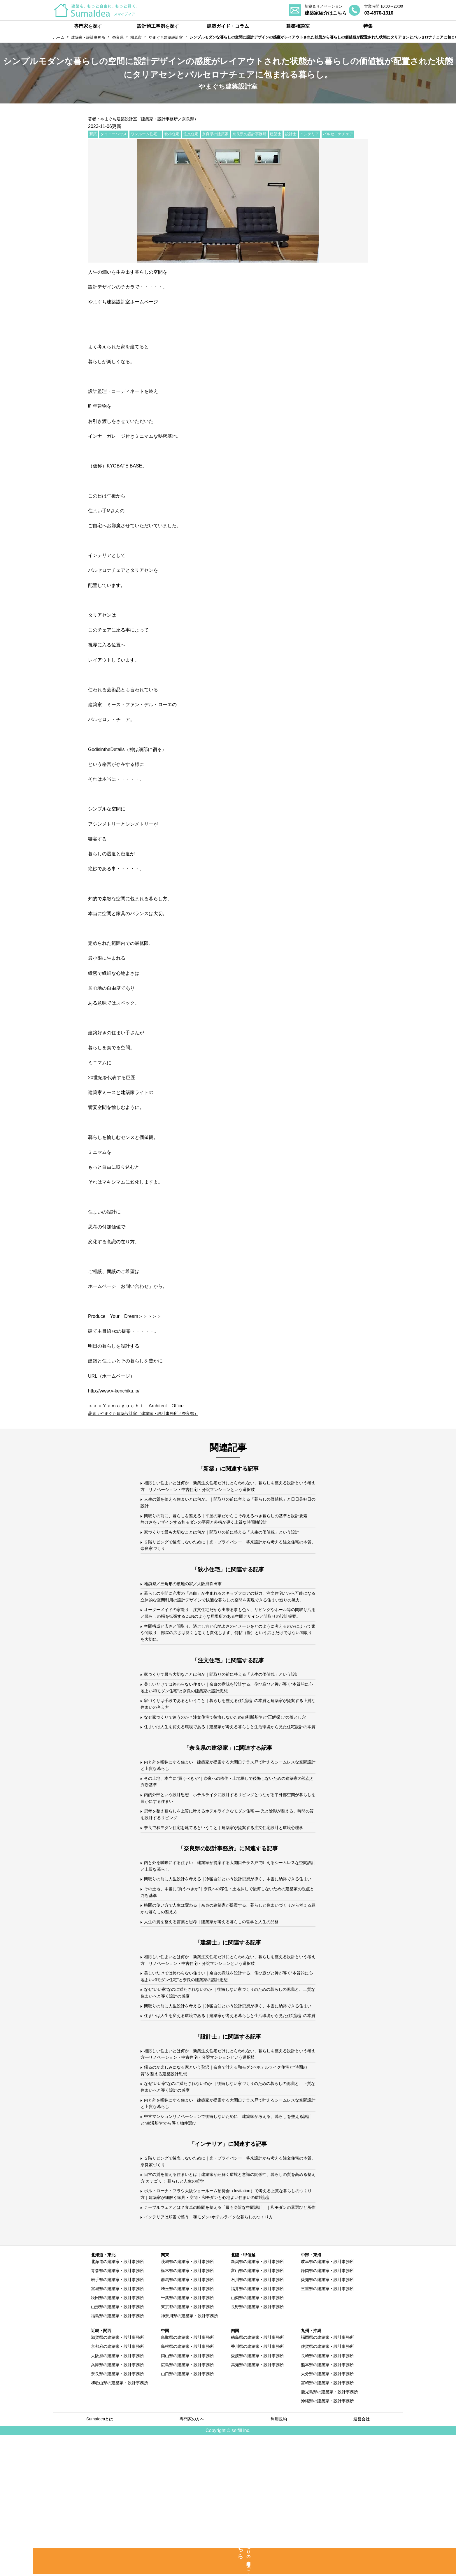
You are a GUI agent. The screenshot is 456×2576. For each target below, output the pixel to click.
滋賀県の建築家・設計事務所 (117, 2477)
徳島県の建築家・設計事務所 (257, 2477)
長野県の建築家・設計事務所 (257, 2446)
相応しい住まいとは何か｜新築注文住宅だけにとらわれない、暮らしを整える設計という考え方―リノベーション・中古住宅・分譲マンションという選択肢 (226, 1487)
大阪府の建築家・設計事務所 (117, 2495)
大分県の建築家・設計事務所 (327, 2513)
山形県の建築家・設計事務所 (117, 2446)
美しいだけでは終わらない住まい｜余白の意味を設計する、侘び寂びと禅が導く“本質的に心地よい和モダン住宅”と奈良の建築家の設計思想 (224, 1734)
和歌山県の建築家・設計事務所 (119, 2522)
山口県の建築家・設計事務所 (187, 2513)
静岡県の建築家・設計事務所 (327, 2410)
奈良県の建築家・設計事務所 (117, 2513)
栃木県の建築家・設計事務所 (187, 2410)
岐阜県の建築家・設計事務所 (327, 2401)
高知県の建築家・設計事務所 (257, 2504)
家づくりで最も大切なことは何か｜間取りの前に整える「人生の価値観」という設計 (226, 1541)
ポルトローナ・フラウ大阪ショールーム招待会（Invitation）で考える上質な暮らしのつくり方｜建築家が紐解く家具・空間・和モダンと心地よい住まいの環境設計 (227, 2323)
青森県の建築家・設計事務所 (117, 2410)
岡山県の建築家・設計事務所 (187, 2495)
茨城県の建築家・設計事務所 (187, 2401)
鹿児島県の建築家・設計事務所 (329, 2531)
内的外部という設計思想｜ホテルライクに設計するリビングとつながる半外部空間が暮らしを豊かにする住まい (226, 1867)
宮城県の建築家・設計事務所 (117, 2428)
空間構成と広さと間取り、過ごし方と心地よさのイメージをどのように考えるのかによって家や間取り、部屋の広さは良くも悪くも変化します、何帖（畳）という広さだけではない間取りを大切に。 (227, 1668)
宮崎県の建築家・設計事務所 (327, 2522)
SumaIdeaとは (100, 2558)
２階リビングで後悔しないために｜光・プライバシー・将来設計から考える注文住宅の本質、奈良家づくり (226, 1559)
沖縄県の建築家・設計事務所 (327, 2540)
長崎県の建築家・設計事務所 (327, 2495)
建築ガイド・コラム (228, 26)
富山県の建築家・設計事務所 (257, 2410)
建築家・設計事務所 (88, 37)
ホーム (58, 37)
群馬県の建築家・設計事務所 (187, 2419)
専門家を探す (88, 26)
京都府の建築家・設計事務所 (117, 2486)
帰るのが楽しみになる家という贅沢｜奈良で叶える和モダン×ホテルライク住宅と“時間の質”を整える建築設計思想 (225, 2190)
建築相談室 (298, 26)
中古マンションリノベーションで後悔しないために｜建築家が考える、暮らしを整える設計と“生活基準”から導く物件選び (226, 2244)
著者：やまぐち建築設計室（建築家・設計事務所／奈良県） (151, 118)
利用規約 (279, 2558)
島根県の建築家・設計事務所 (187, 2486)
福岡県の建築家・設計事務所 (327, 2477)
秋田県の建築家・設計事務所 (117, 2437)
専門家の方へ (193, 2558)
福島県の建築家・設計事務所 (117, 2455)
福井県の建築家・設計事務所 (257, 2428)
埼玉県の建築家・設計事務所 (187, 2428)
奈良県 (118, 37)
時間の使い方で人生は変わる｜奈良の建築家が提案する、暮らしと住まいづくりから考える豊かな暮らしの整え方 (226, 2001)
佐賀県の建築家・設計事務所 (327, 2486)
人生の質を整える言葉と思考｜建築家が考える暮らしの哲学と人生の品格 (221, 2016)
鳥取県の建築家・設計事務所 (187, 2477)
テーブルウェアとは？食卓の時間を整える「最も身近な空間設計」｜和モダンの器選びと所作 (226, 2342)
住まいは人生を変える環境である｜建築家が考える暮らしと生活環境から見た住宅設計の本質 (226, 1788)
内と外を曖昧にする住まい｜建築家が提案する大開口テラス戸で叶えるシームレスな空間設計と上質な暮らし (226, 1831)
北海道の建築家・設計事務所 (117, 2401)
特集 (368, 26)
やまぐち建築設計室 (166, 37)
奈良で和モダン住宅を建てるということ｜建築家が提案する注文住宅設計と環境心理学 (226, 1904)
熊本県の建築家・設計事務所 (327, 2504)
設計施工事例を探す (158, 26)
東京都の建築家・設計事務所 (187, 2446)
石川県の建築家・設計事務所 (257, 2419)
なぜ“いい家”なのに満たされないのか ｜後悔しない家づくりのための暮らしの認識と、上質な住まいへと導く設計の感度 (226, 2092)
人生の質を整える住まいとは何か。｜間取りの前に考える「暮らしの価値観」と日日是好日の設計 (226, 1505)
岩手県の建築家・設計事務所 (117, 2419)
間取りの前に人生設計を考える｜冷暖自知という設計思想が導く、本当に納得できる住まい (226, 1965)
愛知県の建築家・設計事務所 (327, 2419)
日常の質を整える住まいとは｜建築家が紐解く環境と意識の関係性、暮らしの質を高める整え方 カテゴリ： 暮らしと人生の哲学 (226, 2305)
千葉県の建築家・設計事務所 (187, 2437)
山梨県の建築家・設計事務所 (257, 2437)
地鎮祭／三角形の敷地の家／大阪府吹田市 (188, 1599)
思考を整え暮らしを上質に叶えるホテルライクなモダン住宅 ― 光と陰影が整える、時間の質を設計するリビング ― (225, 1886)
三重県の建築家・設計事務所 (327, 2428)
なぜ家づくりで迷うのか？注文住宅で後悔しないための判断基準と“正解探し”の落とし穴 (228, 1770)
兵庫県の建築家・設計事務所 (117, 2504)
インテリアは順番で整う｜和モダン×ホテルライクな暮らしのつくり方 (217, 2356)
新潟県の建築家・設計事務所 (257, 2401)
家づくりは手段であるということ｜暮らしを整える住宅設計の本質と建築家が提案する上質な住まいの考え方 (226, 1752)
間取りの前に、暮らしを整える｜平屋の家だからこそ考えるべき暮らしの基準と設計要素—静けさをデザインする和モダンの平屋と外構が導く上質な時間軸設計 (226, 1523)
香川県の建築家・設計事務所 (257, 2486)
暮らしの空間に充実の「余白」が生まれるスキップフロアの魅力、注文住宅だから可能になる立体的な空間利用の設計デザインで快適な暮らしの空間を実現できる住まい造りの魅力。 (227, 1617)
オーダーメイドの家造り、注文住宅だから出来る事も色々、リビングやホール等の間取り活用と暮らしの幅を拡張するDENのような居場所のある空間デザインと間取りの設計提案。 (227, 1643)
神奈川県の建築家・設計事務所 (189, 2455)
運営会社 (361, 2558)
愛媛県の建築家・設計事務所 (257, 2495)
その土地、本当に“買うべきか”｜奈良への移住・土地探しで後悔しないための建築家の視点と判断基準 (228, 1849)
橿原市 (136, 37)
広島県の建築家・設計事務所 (187, 2504)
